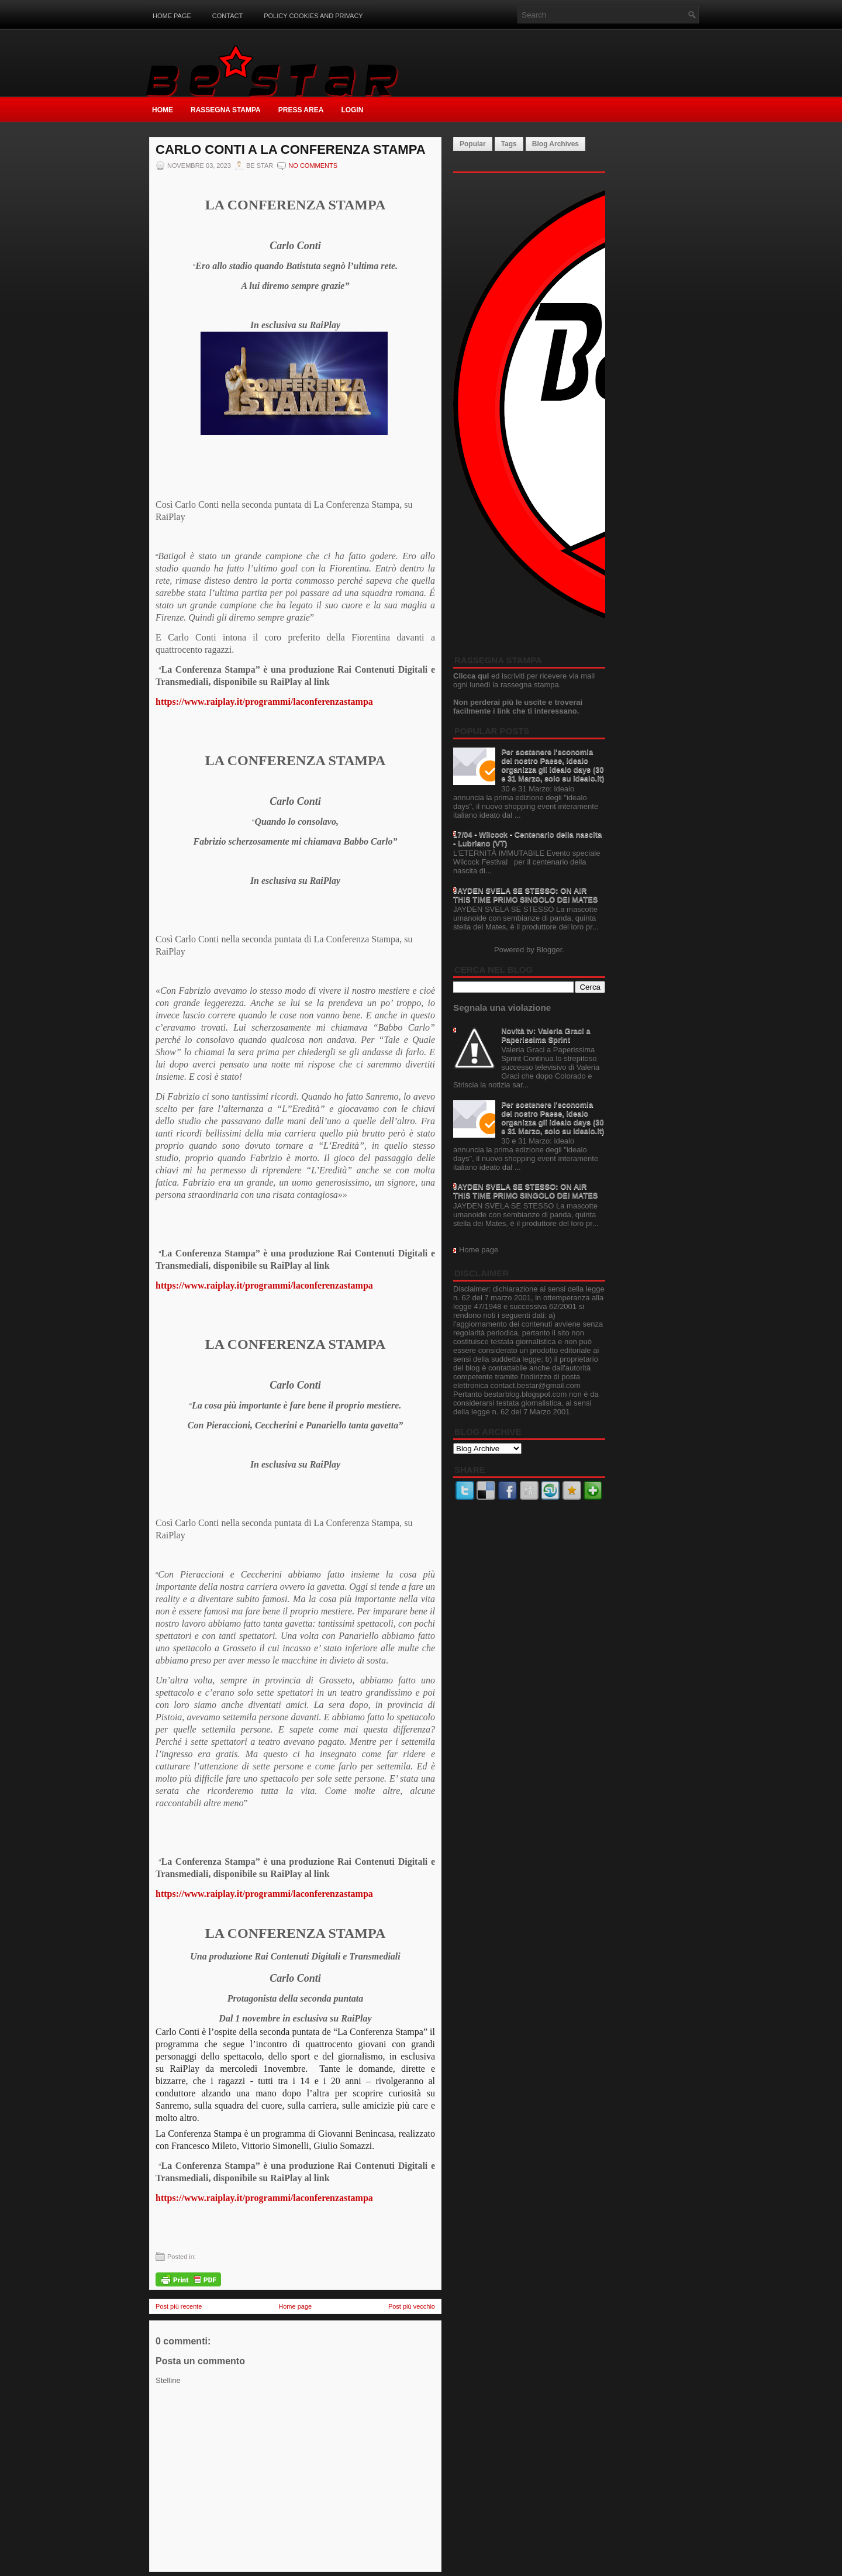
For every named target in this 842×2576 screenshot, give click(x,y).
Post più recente (179, 2306)
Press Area (301, 110)
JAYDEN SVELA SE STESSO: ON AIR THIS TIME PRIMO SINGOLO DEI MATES (525, 895)
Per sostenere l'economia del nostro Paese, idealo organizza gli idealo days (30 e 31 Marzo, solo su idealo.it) (552, 765)
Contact (227, 15)
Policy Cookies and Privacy (313, 15)
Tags (509, 144)
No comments (312, 165)
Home (162, 110)
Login (352, 110)
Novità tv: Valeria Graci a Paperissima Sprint (545, 1035)
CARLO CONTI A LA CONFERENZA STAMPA (291, 149)
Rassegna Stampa (226, 110)
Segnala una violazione (502, 1008)
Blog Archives (555, 144)
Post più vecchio (411, 2306)
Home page (172, 15)
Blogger (549, 949)
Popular (473, 144)
